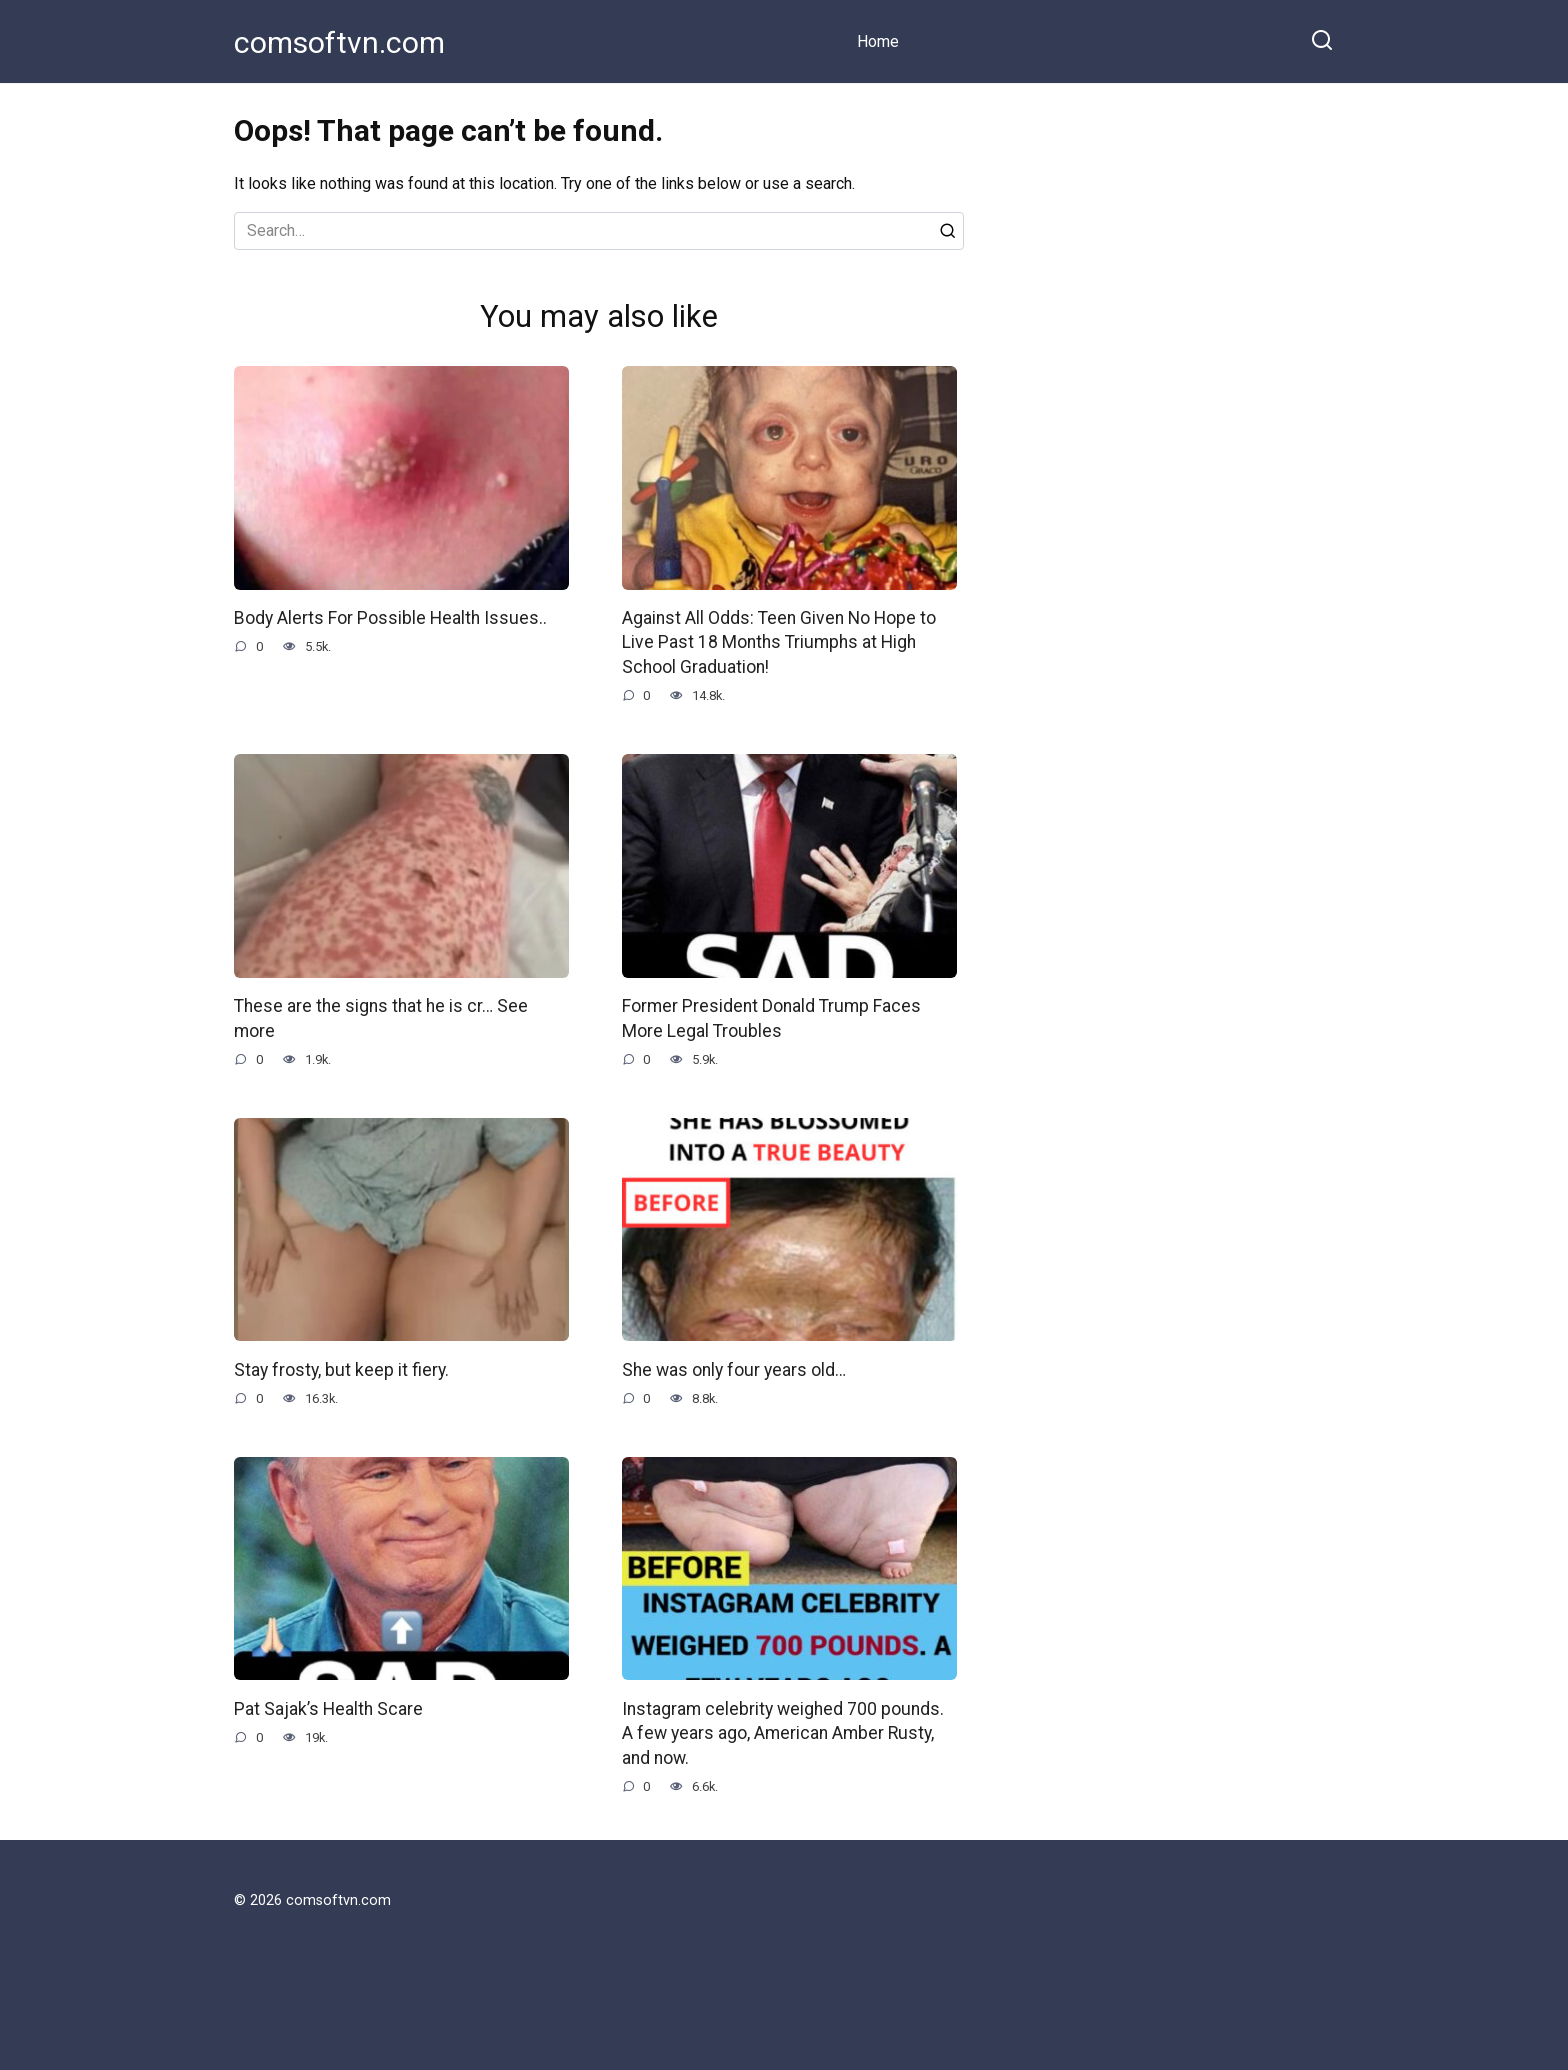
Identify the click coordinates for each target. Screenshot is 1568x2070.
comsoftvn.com (339, 42)
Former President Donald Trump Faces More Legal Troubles (771, 1018)
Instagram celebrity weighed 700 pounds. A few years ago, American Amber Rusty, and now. (783, 1732)
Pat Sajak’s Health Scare (328, 1708)
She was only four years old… (734, 1369)
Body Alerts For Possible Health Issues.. (390, 618)
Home (878, 41)
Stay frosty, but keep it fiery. (341, 1369)
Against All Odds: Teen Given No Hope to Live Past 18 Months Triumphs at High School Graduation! (779, 642)
